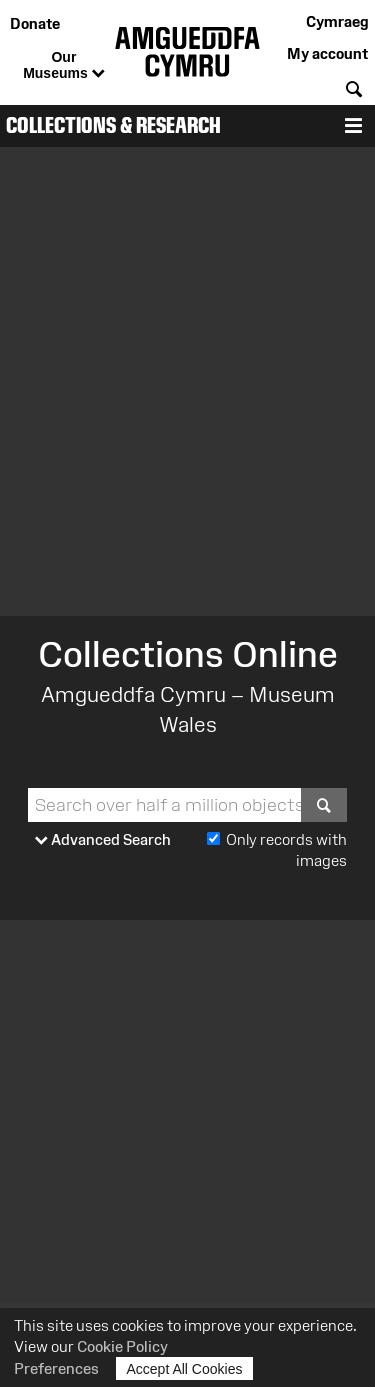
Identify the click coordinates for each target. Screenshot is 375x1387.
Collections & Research (113, 125)
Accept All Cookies (185, 1368)
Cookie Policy (122, 1346)
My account (327, 53)
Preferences (56, 1368)
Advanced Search (103, 840)
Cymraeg (337, 21)
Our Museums (63, 66)
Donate (35, 23)
